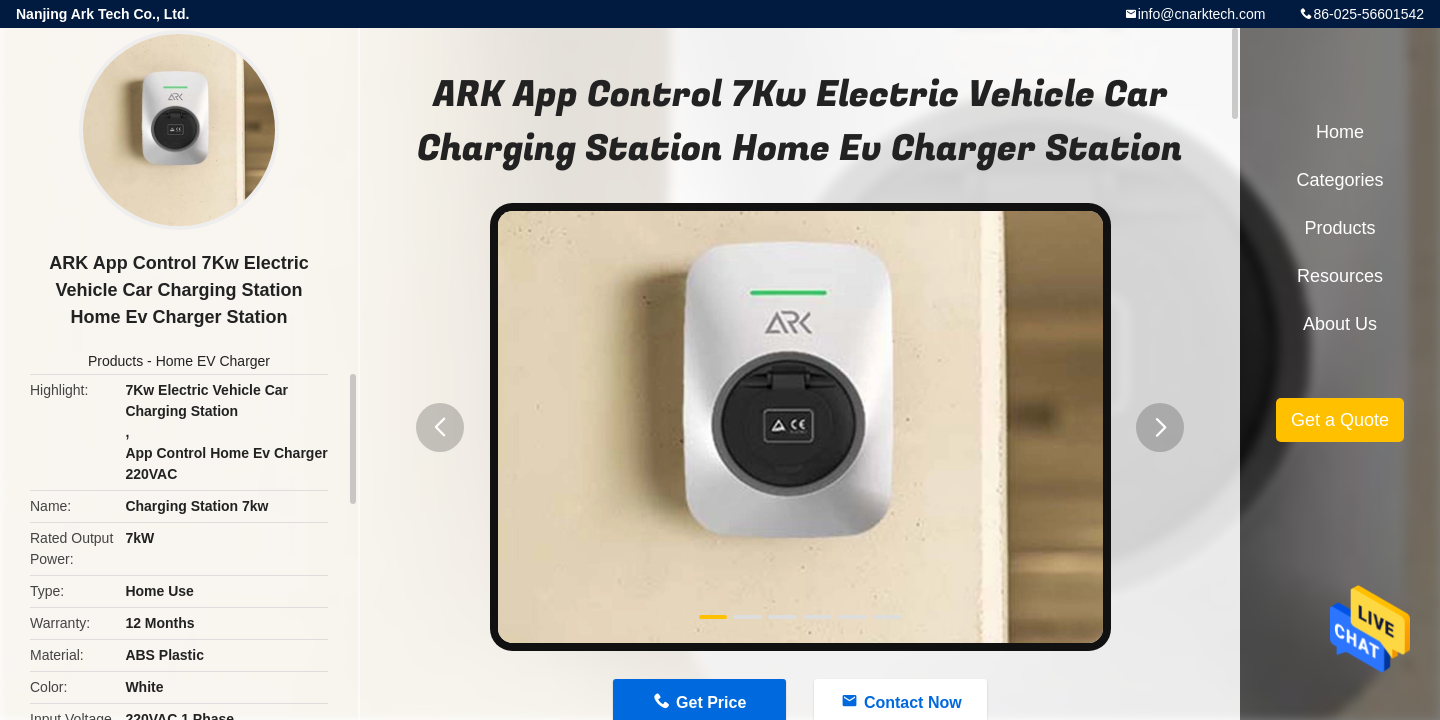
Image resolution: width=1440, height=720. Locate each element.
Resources (1340, 276)
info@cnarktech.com (1202, 14)
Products (115, 361)
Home (1340, 132)
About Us (1340, 324)
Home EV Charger (213, 361)
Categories (1339, 180)
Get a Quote (1340, 420)
